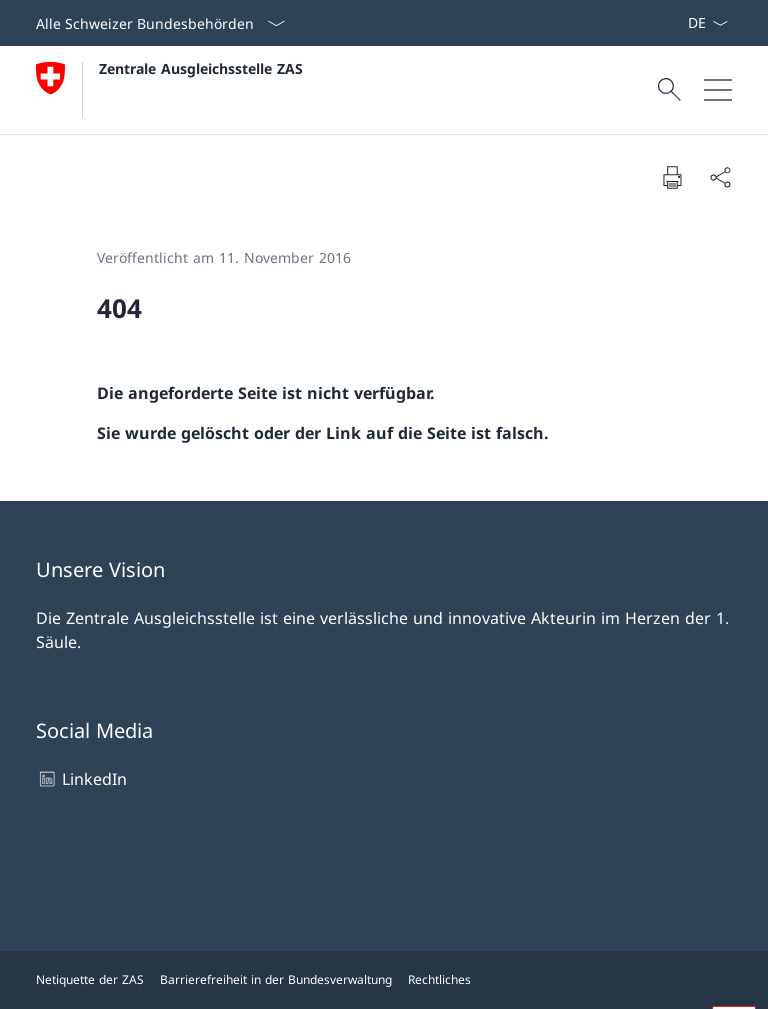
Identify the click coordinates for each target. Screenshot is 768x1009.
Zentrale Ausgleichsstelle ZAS (201, 68)
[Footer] (384, 980)
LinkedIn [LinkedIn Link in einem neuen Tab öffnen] (81, 779)
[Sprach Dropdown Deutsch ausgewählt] (707, 23)
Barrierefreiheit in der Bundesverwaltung (276, 979)
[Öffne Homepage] (169, 90)
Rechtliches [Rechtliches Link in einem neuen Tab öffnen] (439, 979)
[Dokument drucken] (672, 177)
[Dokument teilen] (720, 177)
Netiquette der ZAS (90, 979)
